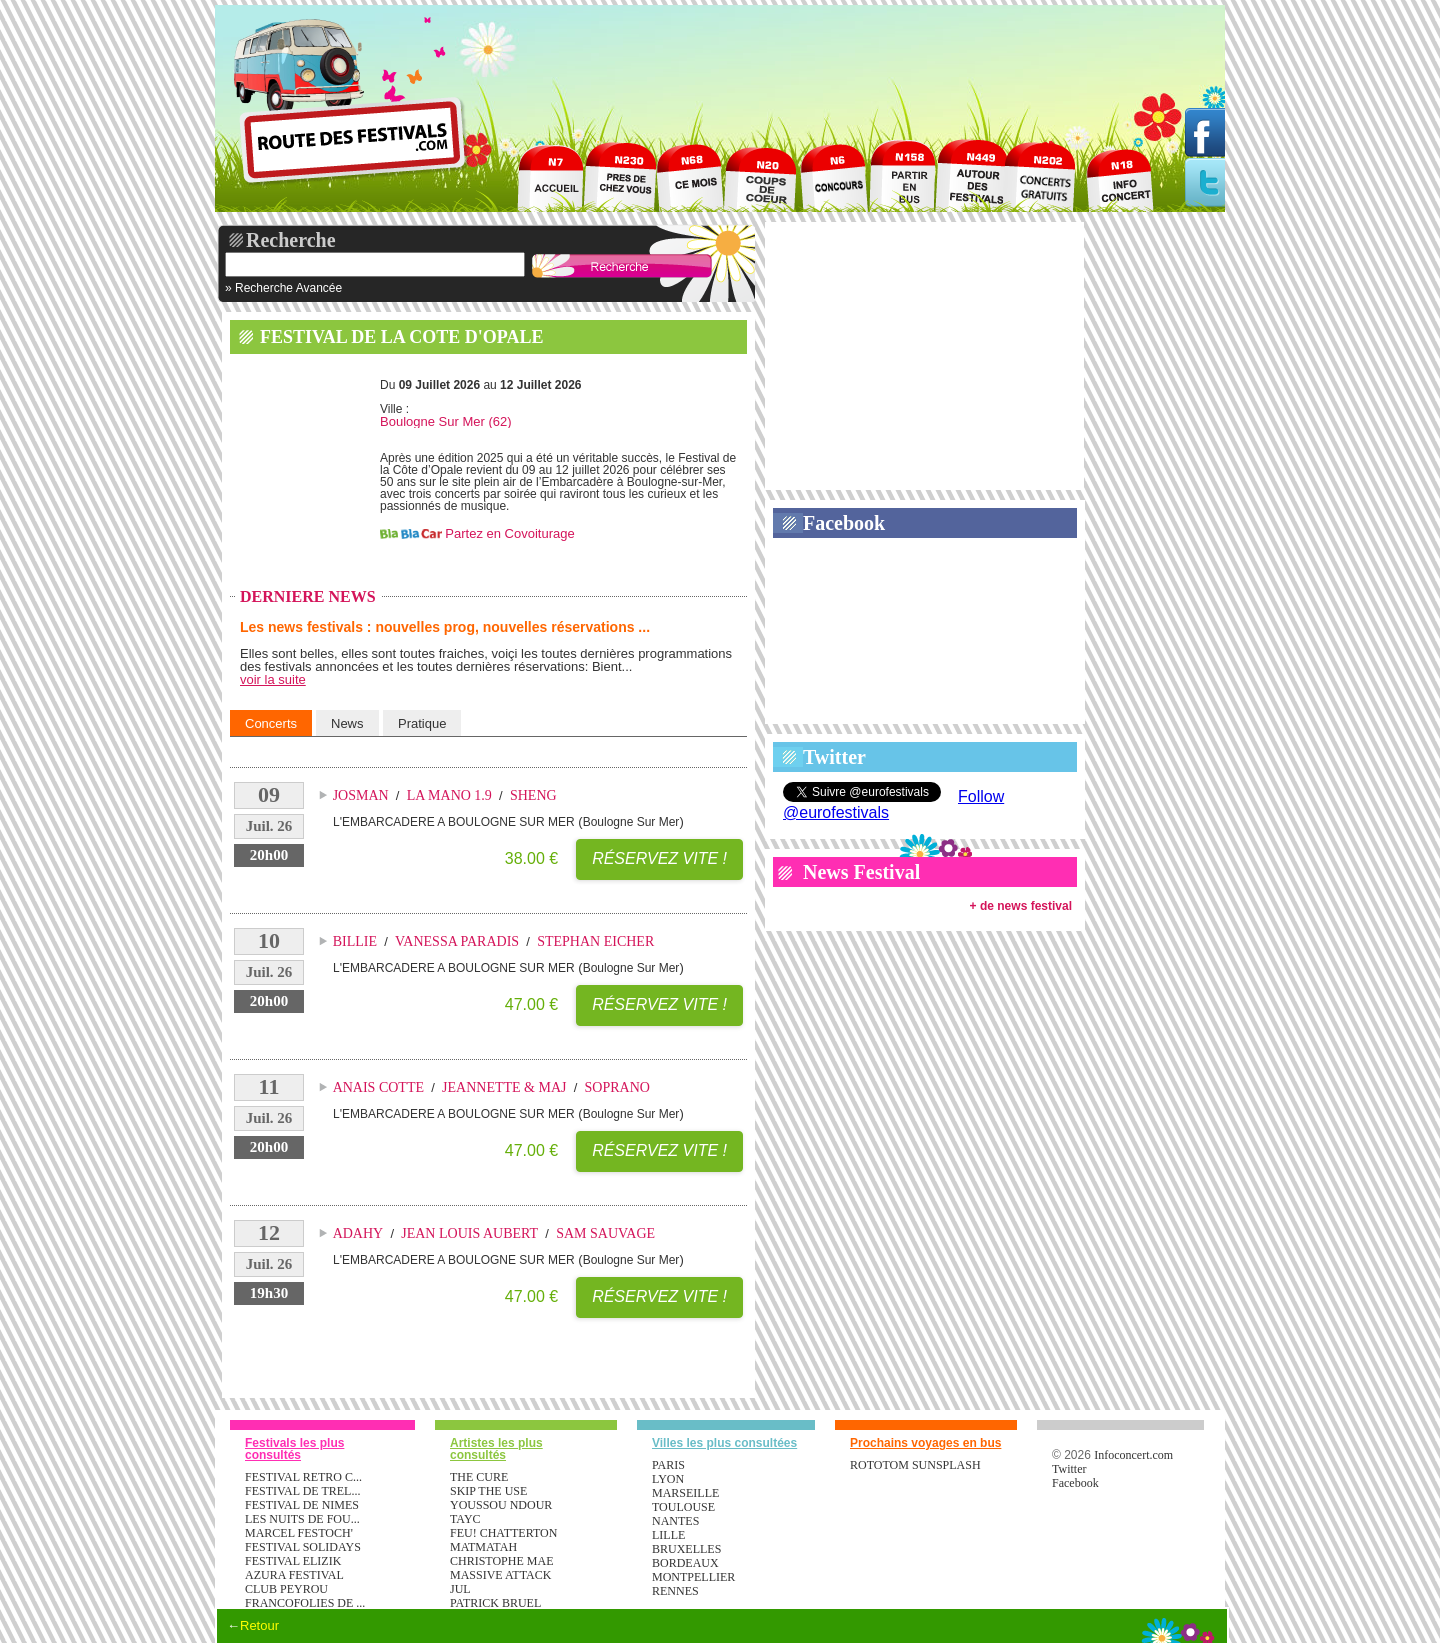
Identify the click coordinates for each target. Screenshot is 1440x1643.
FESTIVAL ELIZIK (293, 1561)
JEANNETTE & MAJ (504, 1087)
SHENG (533, 795)
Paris (668, 1465)
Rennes (675, 1591)
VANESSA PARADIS (457, 941)
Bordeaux (685, 1563)
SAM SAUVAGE (605, 1233)
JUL (460, 1589)
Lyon (668, 1479)
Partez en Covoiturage (509, 533)
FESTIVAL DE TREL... (302, 1491)
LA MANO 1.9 (449, 795)
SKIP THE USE (488, 1491)
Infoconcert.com (1133, 1455)
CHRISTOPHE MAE (501, 1561)
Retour (259, 1625)
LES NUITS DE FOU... (302, 1519)
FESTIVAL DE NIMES (302, 1505)
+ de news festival (1021, 906)
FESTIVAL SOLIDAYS (303, 1547)
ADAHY (358, 1233)
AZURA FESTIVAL (294, 1575)
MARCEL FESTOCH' (299, 1533)
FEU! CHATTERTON (503, 1533)
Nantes (675, 1521)
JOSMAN (361, 795)
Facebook (844, 523)
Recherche (291, 240)
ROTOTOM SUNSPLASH (915, 1465)
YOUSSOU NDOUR (501, 1505)
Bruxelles (686, 1549)
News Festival (861, 872)
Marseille (685, 1493)
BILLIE (355, 941)
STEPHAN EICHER (595, 941)
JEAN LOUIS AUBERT (469, 1233)
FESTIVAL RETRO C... (303, 1477)
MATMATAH (483, 1547)
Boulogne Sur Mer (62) (446, 421)
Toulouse (683, 1507)
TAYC (465, 1519)
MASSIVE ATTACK (500, 1575)
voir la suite (273, 679)
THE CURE (479, 1477)
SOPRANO (617, 1087)
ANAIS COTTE (378, 1087)
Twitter (834, 757)
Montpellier (693, 1577)
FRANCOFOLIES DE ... (305, 1603)
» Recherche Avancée (283, 288)
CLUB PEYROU (286, 1589)
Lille (668, 1535)
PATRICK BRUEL (495, 1603)
